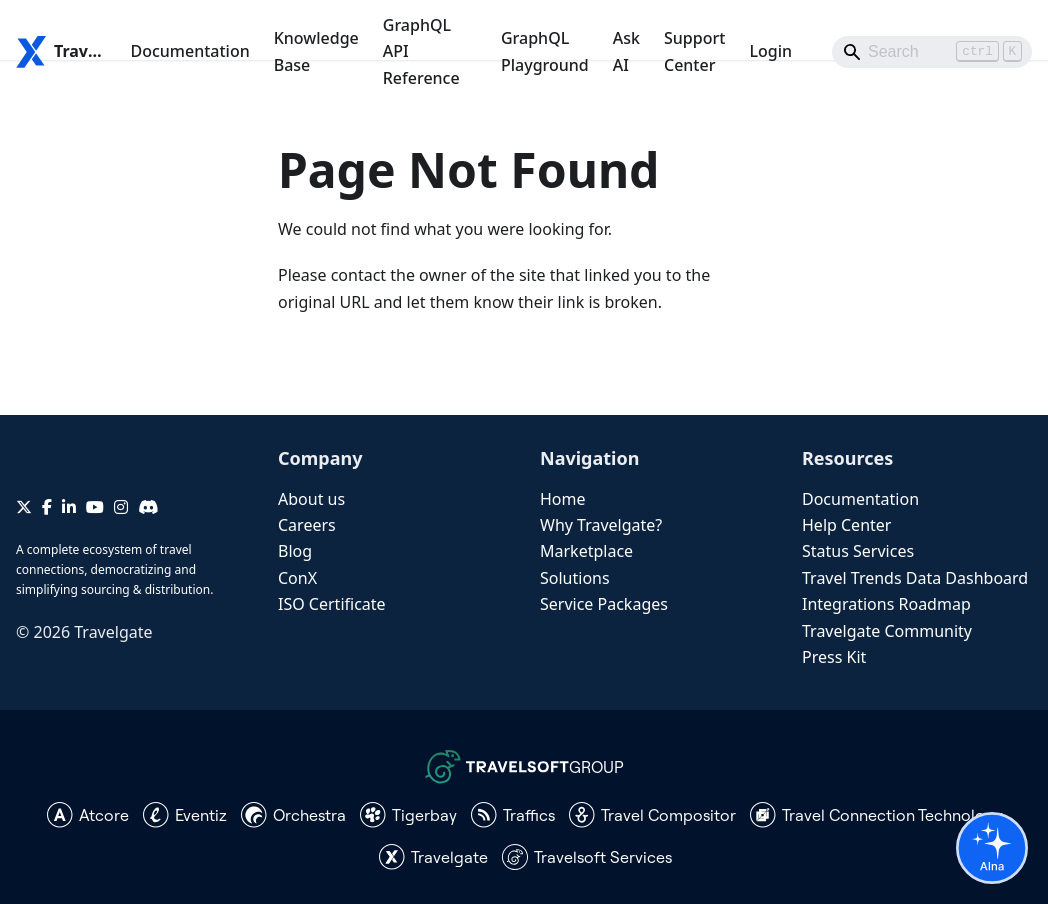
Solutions (575, 578)
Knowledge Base (316, 51)
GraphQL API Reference (421, 51)
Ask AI (626, 51)
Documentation (189, 51)
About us (311, 499)
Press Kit (834, 657)
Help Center (846, 525)
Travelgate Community (887, 631)
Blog (295, 551)
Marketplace (586, 551)
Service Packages (604, 604)
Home (563, 499)
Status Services (858, 551)
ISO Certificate (332, 604)
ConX (297, 578)
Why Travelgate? (601, 525)
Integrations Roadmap (886, 604)
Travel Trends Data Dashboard (915, 578)
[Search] (932, 52)
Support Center (694, 51)
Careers (307, 525)
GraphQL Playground (545, 51)
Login (770, 51)
